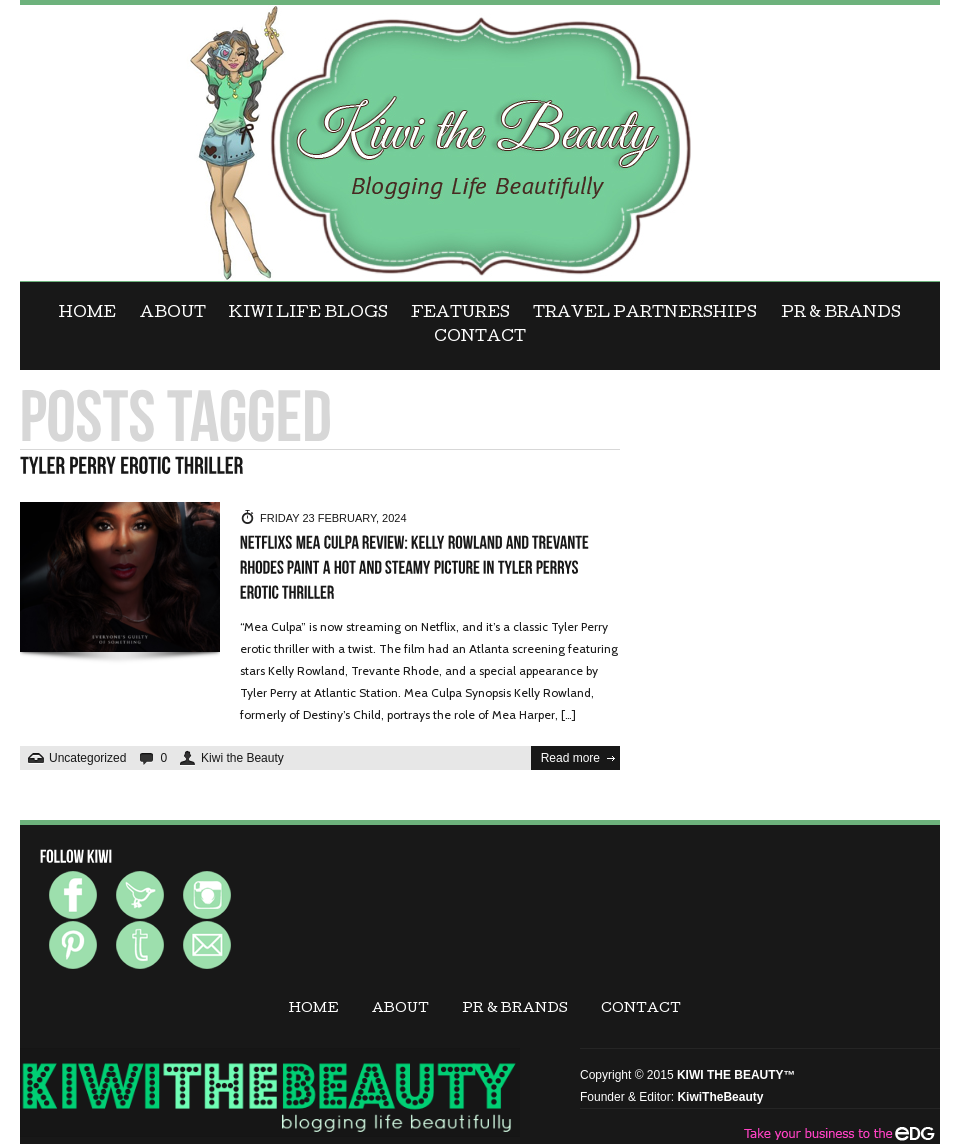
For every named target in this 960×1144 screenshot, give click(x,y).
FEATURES (460, 314)
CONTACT (480, 338)
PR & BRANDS (841, 314)
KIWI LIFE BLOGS (308, 314)
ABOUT (173, 314)
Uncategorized (87, 758)
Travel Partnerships (645, 314)
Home (87, 314)
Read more (570, 758)
